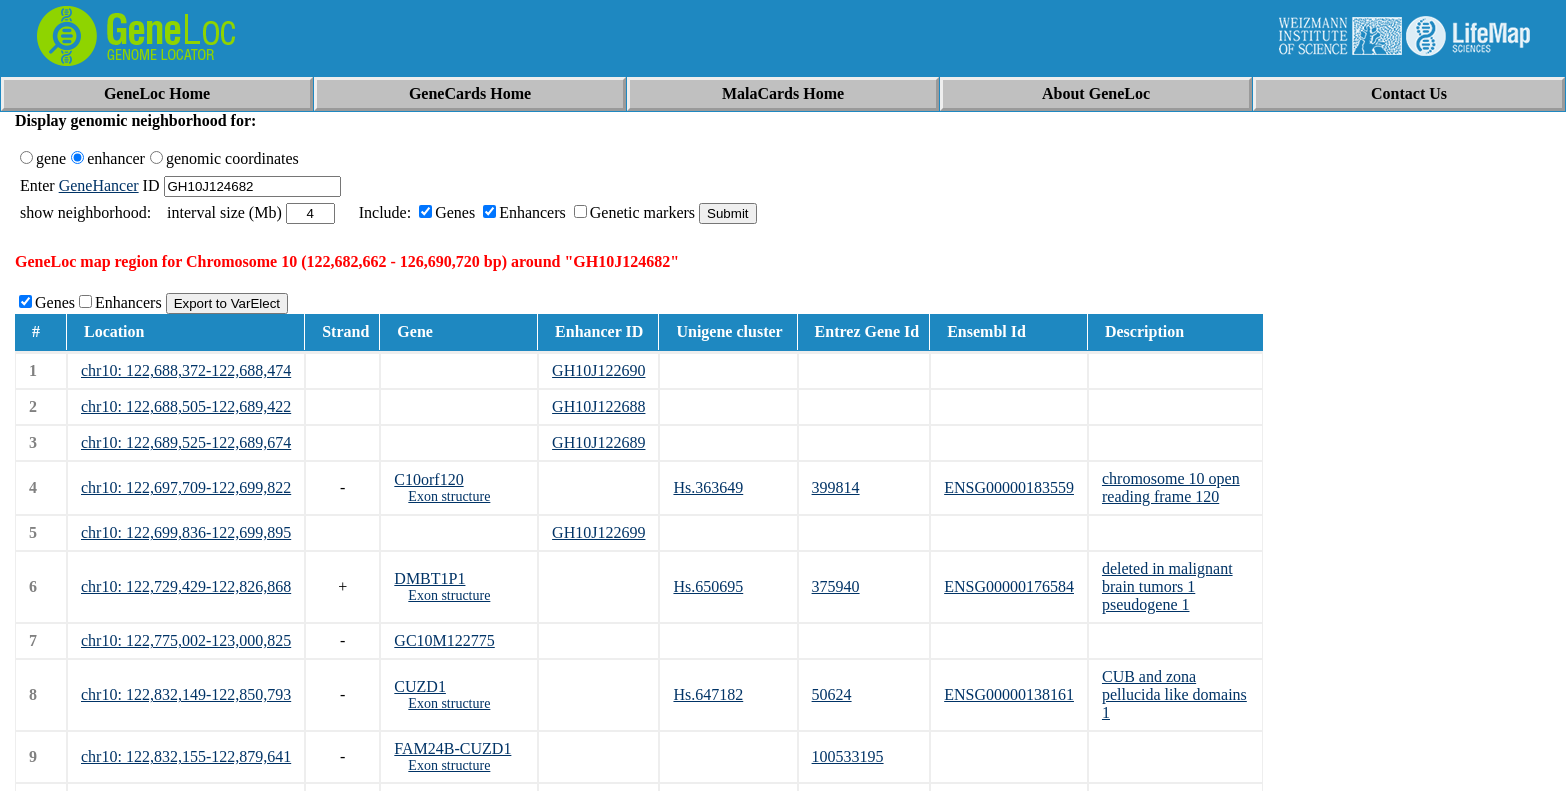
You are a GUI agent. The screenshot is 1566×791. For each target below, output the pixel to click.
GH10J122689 (598, 442)
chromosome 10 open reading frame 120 (1171, 487)
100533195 (848, 756)
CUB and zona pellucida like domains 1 (1174, 694)
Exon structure (449, 496)
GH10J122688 (598, 406)
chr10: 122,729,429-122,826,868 (186, 586)
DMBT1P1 (429, 578)
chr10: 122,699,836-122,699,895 (186, 532)
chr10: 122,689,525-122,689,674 (186, 442)
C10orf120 (428, 479)
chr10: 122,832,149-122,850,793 (186, 694)
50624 (832, 694)
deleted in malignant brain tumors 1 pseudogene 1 (1167, 586)
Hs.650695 (708, 586)
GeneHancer (99, 185)
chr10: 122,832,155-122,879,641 (186, 756)
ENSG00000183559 (1009, 487)
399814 (836, 487)
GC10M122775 (444, 640)
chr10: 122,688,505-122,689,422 (186, 406)
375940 (836, 586)
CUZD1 (420, 686)
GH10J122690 (598, 370)
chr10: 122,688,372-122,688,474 (186, 370)
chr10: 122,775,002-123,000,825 (186, 640)
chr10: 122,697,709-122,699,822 (186, 487)
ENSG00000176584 (1009, 586)
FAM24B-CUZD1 (452, 748)
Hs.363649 (708, 487)
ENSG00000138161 (1009, 694)
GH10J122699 (598, 532)
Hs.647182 (708, 694)
